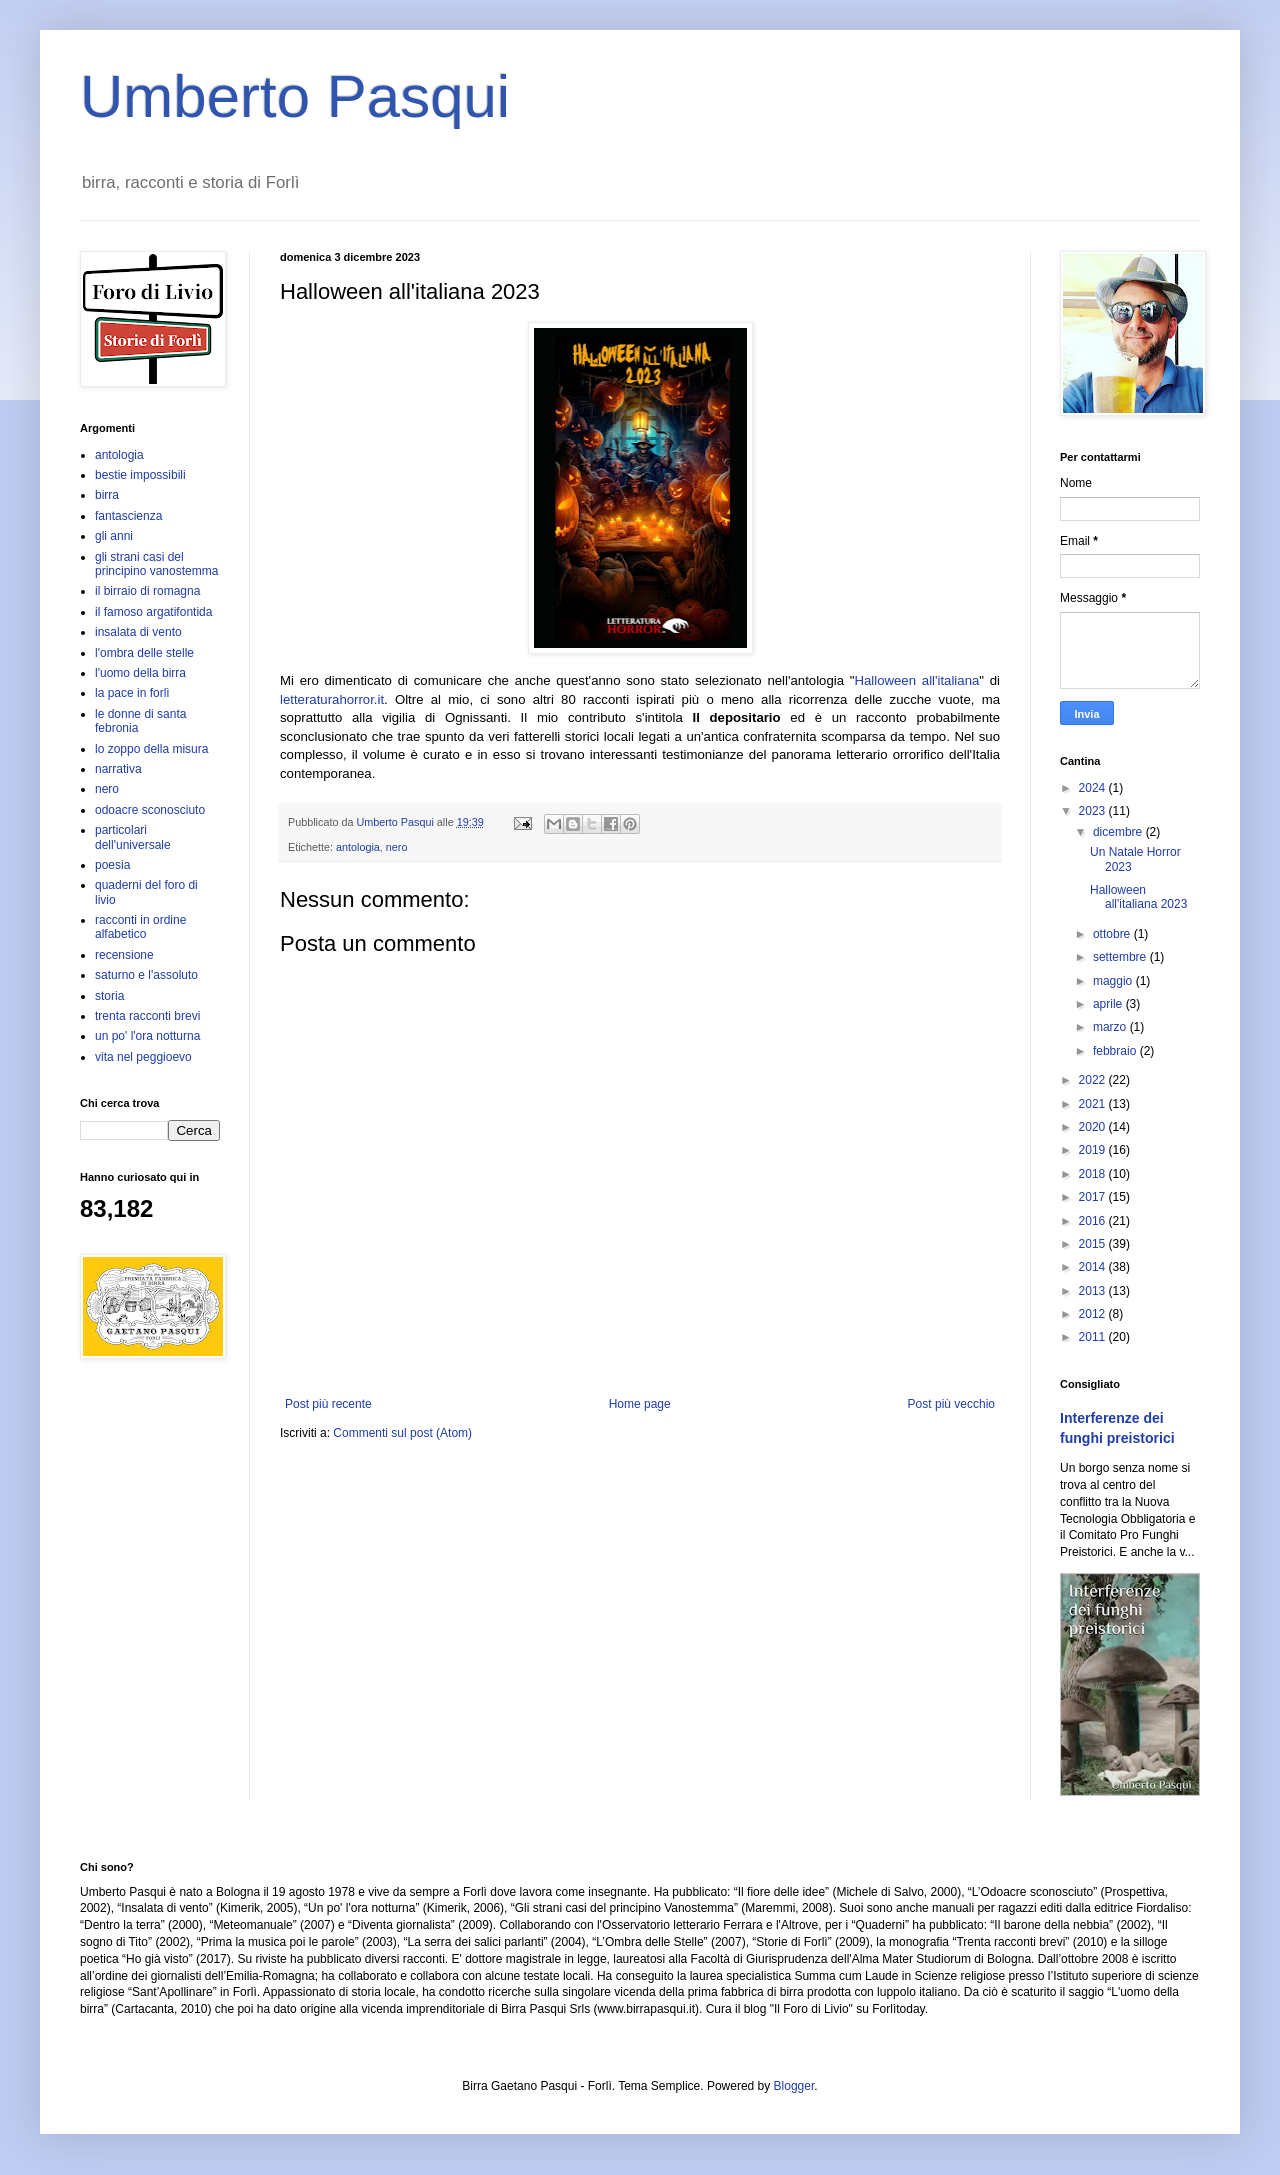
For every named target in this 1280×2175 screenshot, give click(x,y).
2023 (1094, 811)
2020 (1094, 1127)
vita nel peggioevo (143, 1057)
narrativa (118, 769)
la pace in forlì (132, 693)
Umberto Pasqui (295, 96)
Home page (640, 1404)
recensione (124, 955)
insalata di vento (138, 632)
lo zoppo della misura (151, 749)
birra (107, 495)
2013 (1094, 1291)
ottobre (1113, 934)
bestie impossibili (140, 475)
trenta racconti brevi (147, 1016)
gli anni (114, 536)
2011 (1094, 1337)
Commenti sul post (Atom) (402, 1433)
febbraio (1116, 1051)
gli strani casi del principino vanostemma (156, 564)
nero (397, 847)
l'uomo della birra (140, 673)
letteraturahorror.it (332, 699)
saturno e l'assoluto (146, 975)
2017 (1094, 1197)
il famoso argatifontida (153, 612)
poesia (112, 865)
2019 (1094, 1150)
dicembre (1119, 832)
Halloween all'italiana (916, 680)
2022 (1094, 1080)
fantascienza (128, 516)
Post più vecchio (951, 1404)
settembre (1121, 957)
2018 (1094, 1174)
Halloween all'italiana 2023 (1138, 897)
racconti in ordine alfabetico (140, 927)
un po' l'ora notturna (147, 1036)
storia (109, 996)
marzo (1111, 1027)
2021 (1094, 1104)
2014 (1094, 1267)
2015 (1094, 1244)
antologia (358, 847)
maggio (1114, 981)
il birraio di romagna (147, 591)
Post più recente (328, 1404)
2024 (1094, 788)
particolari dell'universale (133, 837)
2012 (1094, 1314)
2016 (1094, 1221)
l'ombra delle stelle (144, 653)
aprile (1109, 1004)
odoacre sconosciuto (150, 810)
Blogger (794, 2086)
